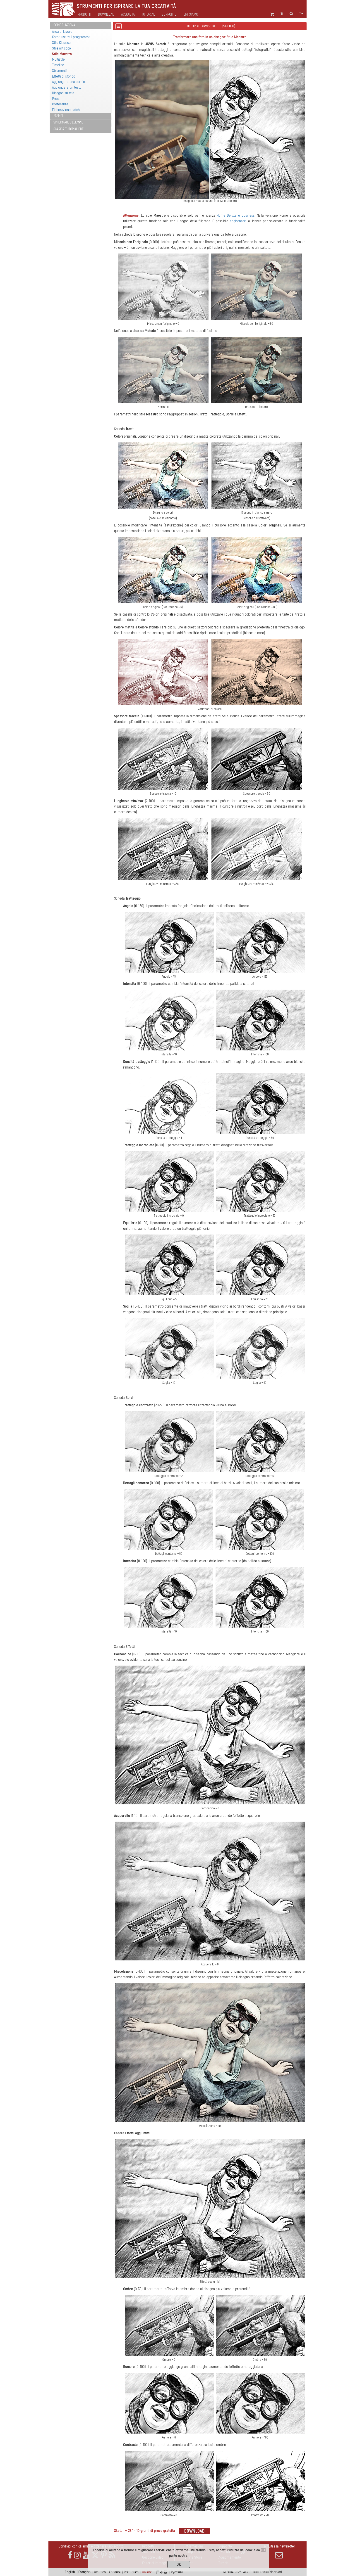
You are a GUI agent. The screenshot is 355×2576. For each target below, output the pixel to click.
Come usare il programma (71, 37)
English (70, 2572)
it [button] (300, 14)
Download (106, 14)
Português (131, 2572)
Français (84, 2572)
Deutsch (100, 2572)
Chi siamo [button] (190, 14)
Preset (57, 98)
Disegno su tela (63, 93)
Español (114, 2572)
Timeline (58, 65)
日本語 (162, 2572)
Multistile (58, 59)
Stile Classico (61, 42)
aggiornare (238, 221)
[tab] (80, 25)
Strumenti (59, 70)
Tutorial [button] (148, 14)
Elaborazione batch (66, 109)
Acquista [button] (128, 14)
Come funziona (64, 25)
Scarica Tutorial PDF (68, 129)
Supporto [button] (169, 14)
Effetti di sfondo (63, 76)
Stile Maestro (62, 54)
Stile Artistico (61, 48)
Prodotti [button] (84, 14)
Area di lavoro (62, 31)
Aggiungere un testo (67, 87)
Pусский (177, 2572)
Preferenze (60, 104)
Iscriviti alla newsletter (279, 2551)
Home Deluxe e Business (235, 215)
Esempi (58, 116)
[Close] (263, 2550)
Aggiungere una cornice (69, 81)
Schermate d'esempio (68, 122)
